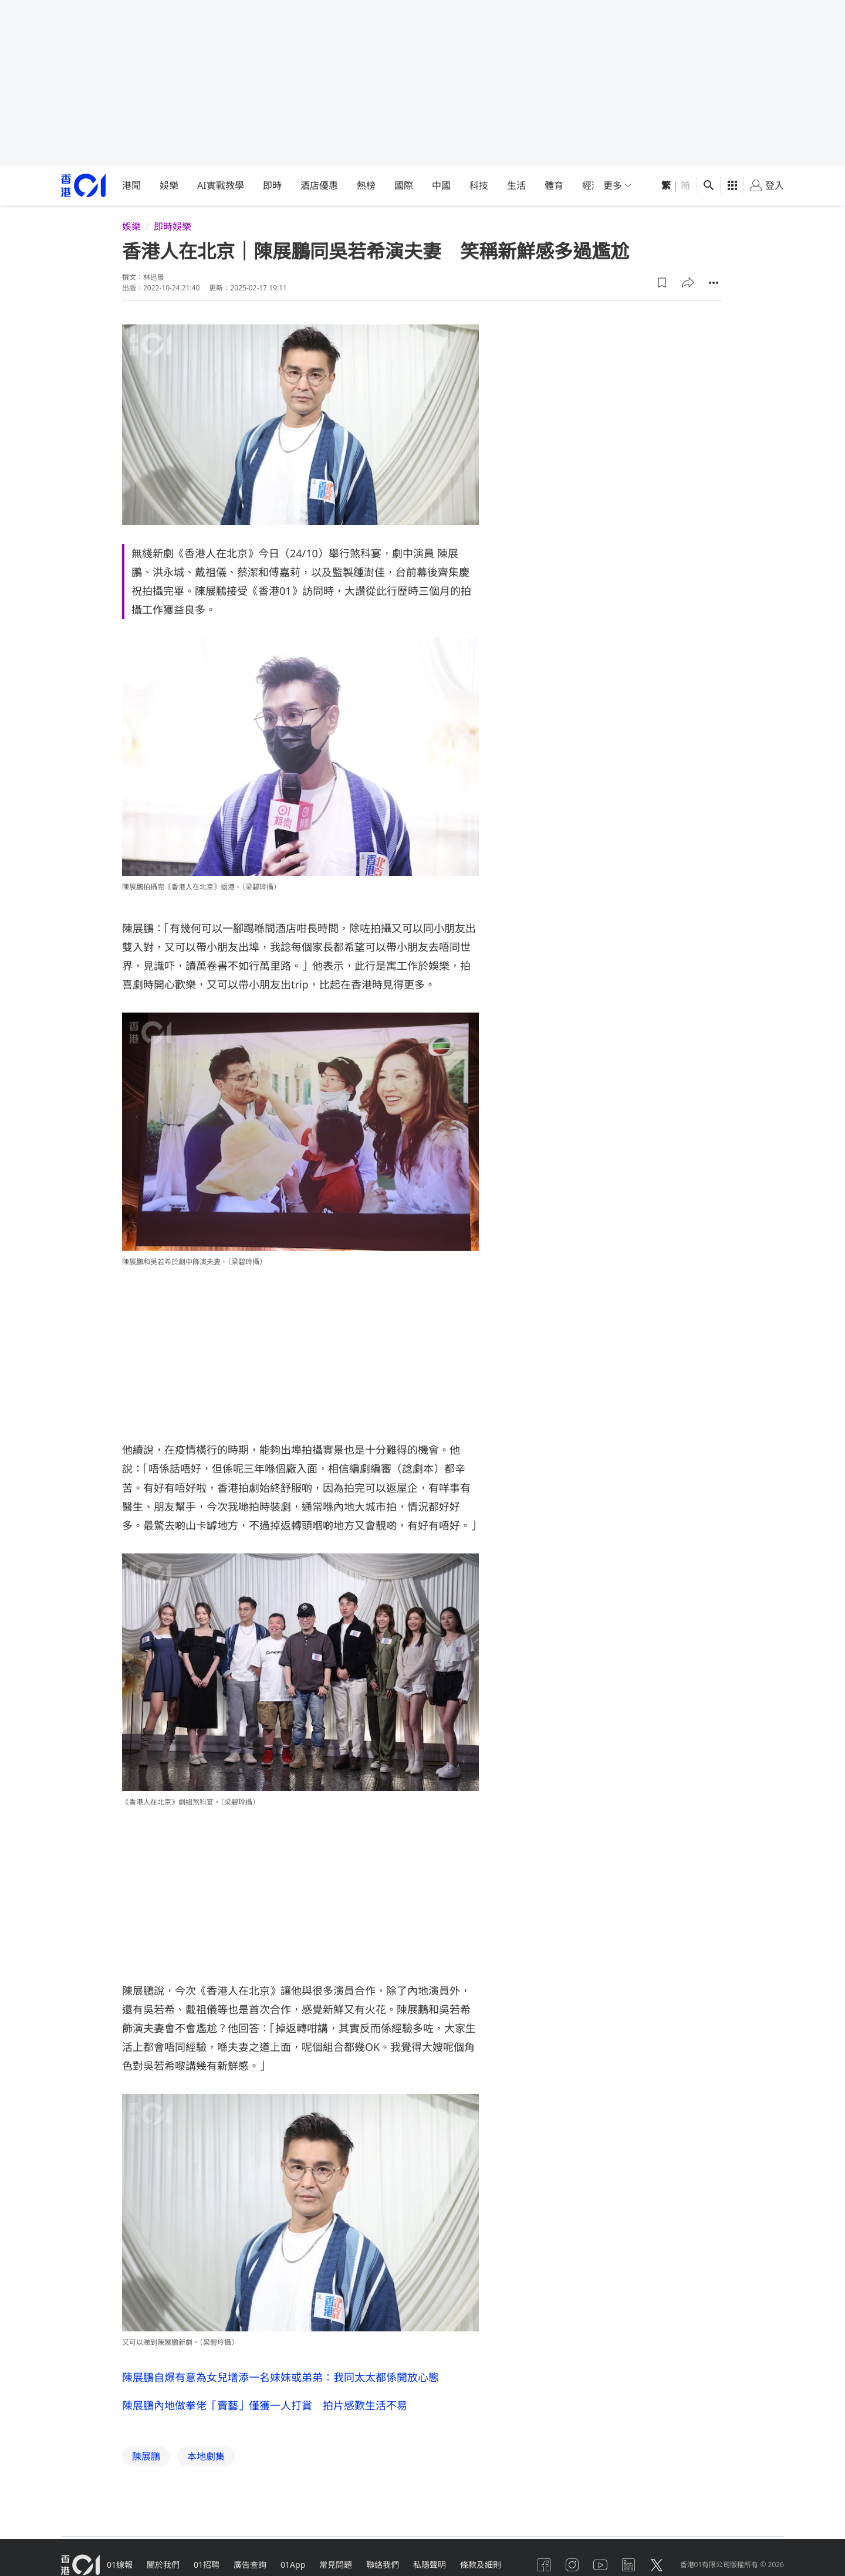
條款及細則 (480, 2564)
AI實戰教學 (220, 185)
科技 (478, 185)
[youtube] (600, 2565)
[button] (662, 282)
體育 (554, 185)
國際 (403, 185)
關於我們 (163, 2564)
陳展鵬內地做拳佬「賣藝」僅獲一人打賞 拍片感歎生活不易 (264, 2405)
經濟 (591, 185)
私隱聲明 (429, 2564)
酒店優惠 (319, 185)
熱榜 (366, 185)
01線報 (120, 2564)
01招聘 (206, 2564)
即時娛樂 (172, 226)
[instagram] (572, 2565)
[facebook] (544, 2565)
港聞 (131, 185)
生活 (516, 185)
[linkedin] (628, 2565)
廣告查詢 (250, 2564)
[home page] (83, 186)
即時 (272, 185)
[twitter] (657, 2565)
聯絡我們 (382, 2564)
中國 (441, 185)
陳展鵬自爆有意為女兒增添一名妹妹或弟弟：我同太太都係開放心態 (280, 2377)
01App (292, 2564)
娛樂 (169, 185)
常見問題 (335, 2564)
